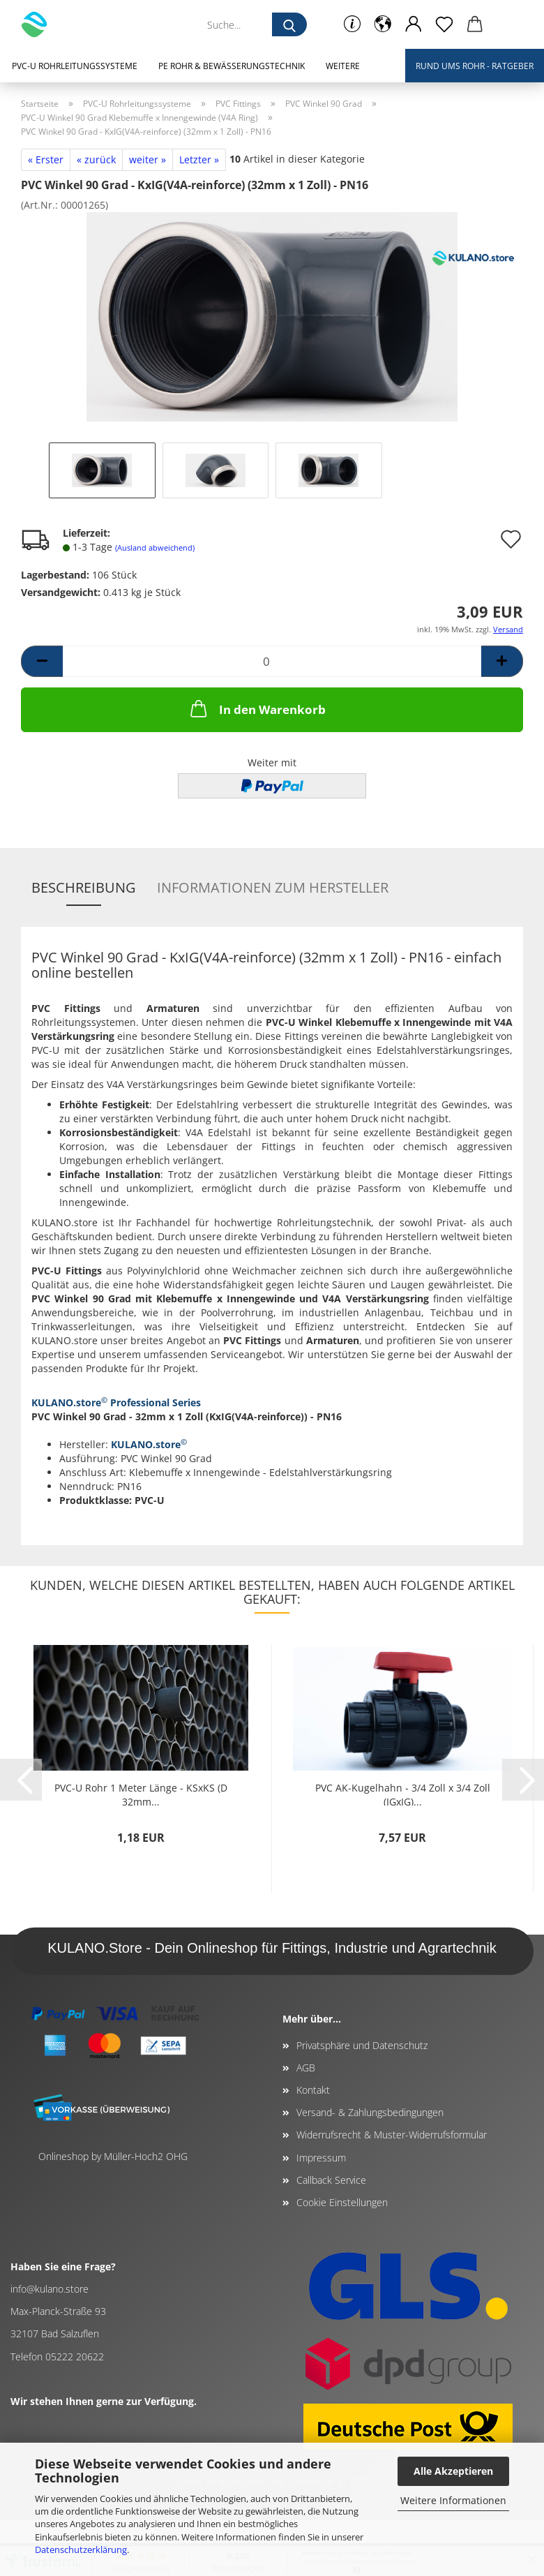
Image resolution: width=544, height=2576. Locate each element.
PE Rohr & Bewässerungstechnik (231, 66)
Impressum (321, 2157)
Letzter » (199, 159)
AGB (305, 2067)
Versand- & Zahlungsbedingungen (370, 2112)
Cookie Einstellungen (342, 2202)
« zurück (96, 159)
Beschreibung (83, 887)
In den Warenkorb (257, 708)
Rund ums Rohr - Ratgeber (475, 66)
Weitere (343, 66)
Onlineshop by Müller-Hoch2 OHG (113, 2156)
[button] (383, 24)
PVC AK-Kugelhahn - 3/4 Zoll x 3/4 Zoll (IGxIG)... (402, 1793)
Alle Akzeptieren (453, 2471)
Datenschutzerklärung (81, 2549)
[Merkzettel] (444, 24)
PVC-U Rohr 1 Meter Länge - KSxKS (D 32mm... (140, 1793)
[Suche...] (289, 24)
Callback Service (331, 2180)
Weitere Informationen (453, 2500)
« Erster (45, 159)
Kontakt (313, 2090)
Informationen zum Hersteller (272, 887)
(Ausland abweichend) (155, 547)
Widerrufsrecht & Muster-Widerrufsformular (391, 2134)
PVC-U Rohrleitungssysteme (74, 66)
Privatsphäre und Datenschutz (362, 2045)
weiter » (147, 159)
